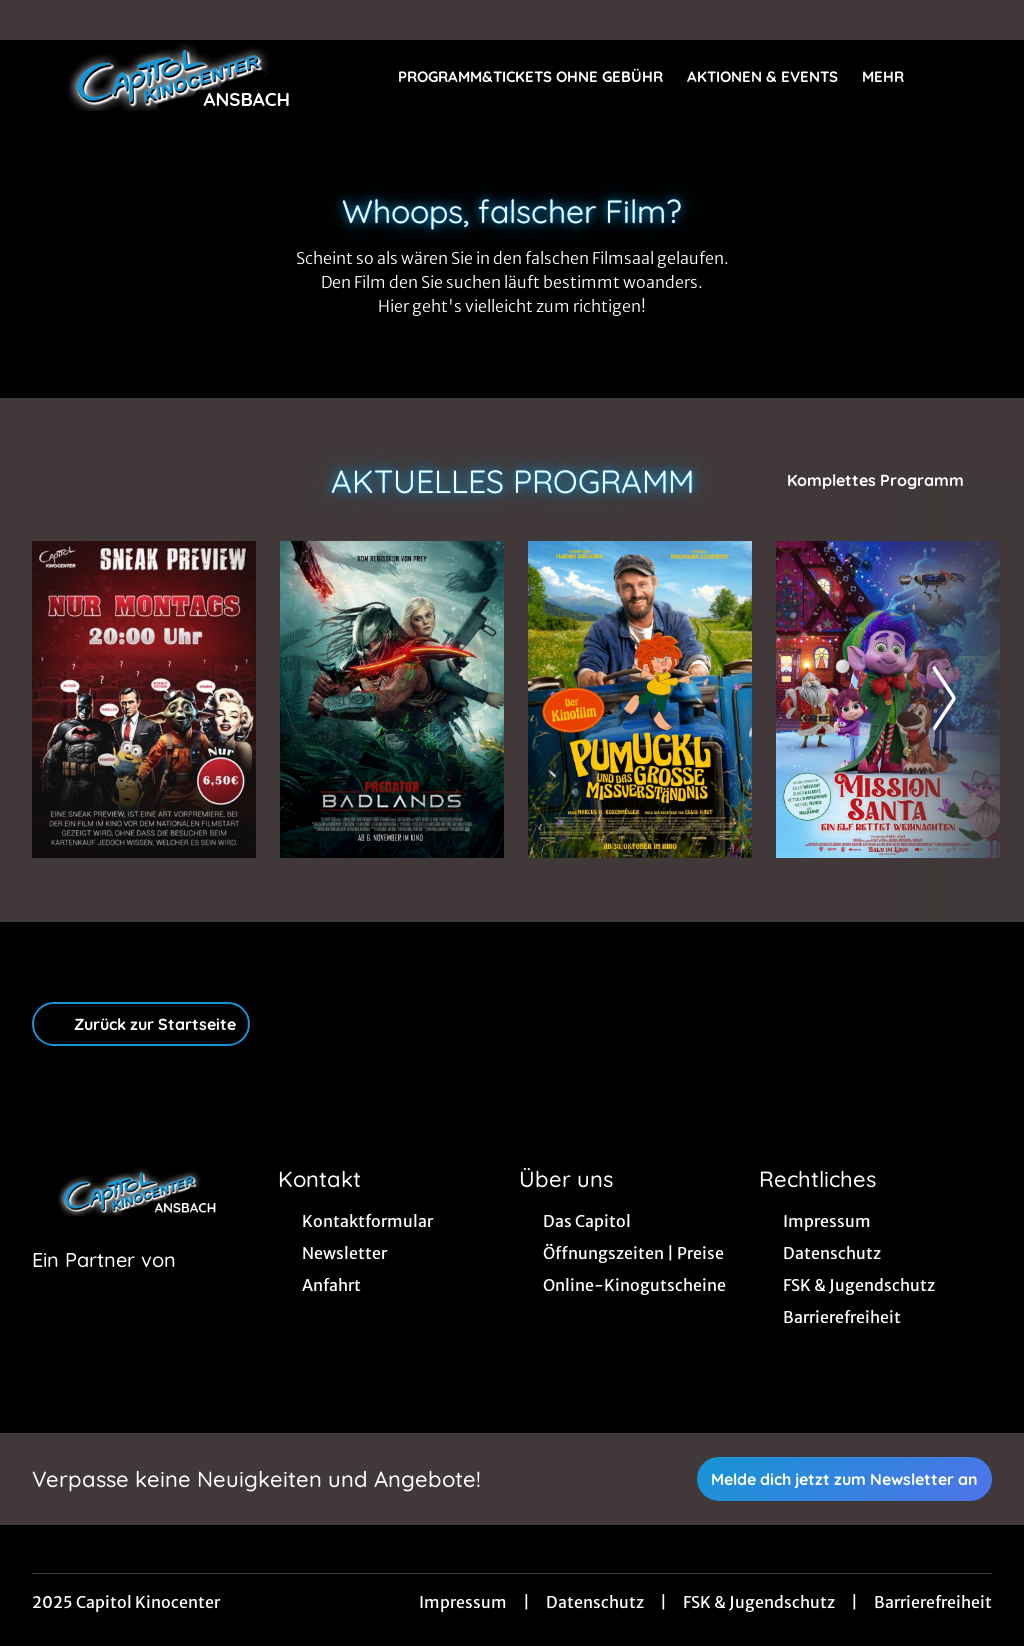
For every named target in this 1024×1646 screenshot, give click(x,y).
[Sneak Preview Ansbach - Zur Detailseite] (144, 699)
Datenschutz (595, 1602)
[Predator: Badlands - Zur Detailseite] (392, 699)
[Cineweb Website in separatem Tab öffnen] (104, 1285)
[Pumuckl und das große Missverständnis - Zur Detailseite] (640, 699)
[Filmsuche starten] (972, 76)
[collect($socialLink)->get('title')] (36, 20)
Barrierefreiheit (933, 1602)
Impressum (463, 1602)
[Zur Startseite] (172, 76)
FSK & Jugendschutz (759, 1602)
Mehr (895, 77)
